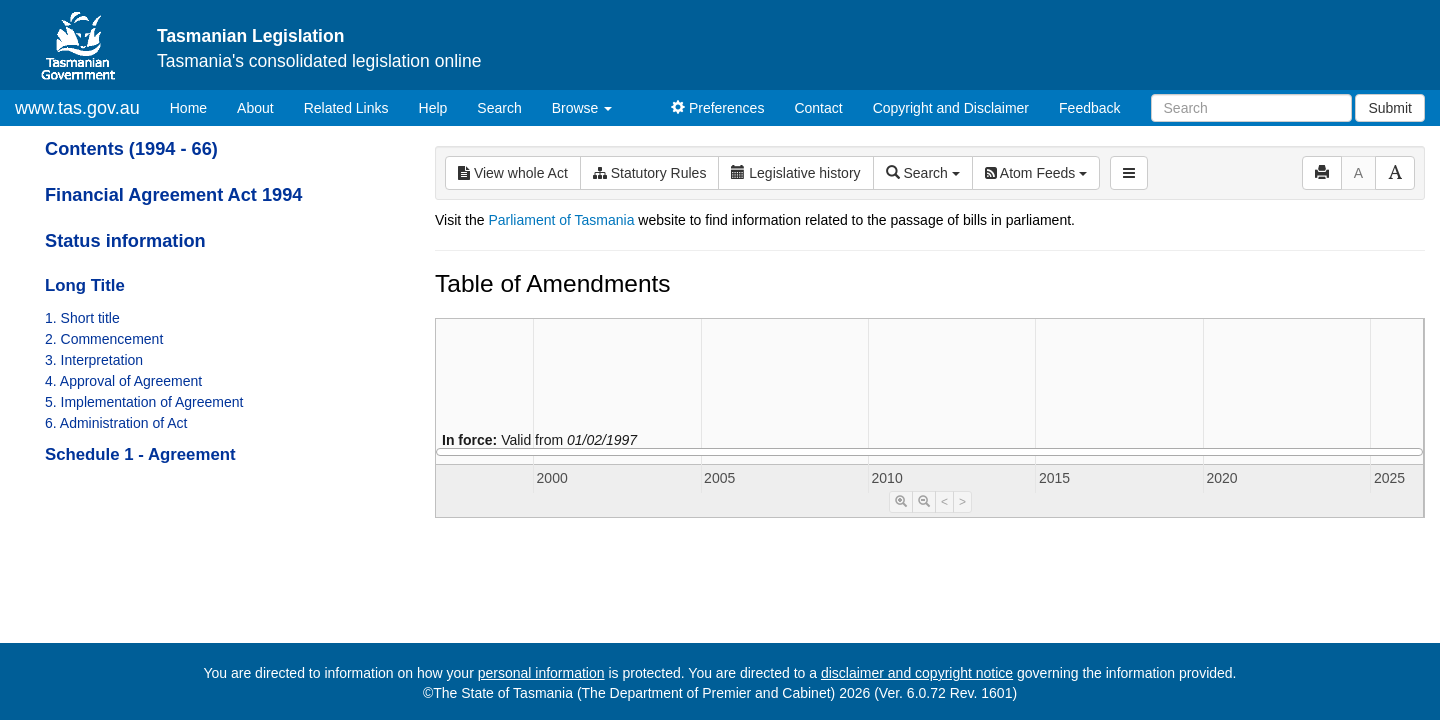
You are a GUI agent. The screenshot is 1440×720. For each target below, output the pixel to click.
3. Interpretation (94, 360)
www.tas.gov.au (77, 108)
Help (433, 108)
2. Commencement (104, 339)
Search (499, 108)
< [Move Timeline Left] (944, 502)
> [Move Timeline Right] (962, 502)
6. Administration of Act (116, 423)
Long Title (85, 285)
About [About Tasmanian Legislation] (255, 108)
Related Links (346, 108)
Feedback (1089, 108)
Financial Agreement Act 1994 (173, 195)
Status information (125, 241)
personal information (541, 673)
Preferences (717, 108)
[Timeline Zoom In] (901, 502)
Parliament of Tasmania (561, 220)
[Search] (1251, 108)
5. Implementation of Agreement (144, 402)
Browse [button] (582, 108)
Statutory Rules (650, 173)
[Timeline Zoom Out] (924, 502)
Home (196, 106)
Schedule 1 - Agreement (140, 454)
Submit (1390, 108)
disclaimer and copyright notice (917, 673)
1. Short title (82, 318)
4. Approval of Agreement (123, 381)
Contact (818, 108)
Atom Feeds (1036, 173)
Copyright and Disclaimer (951, 108)
